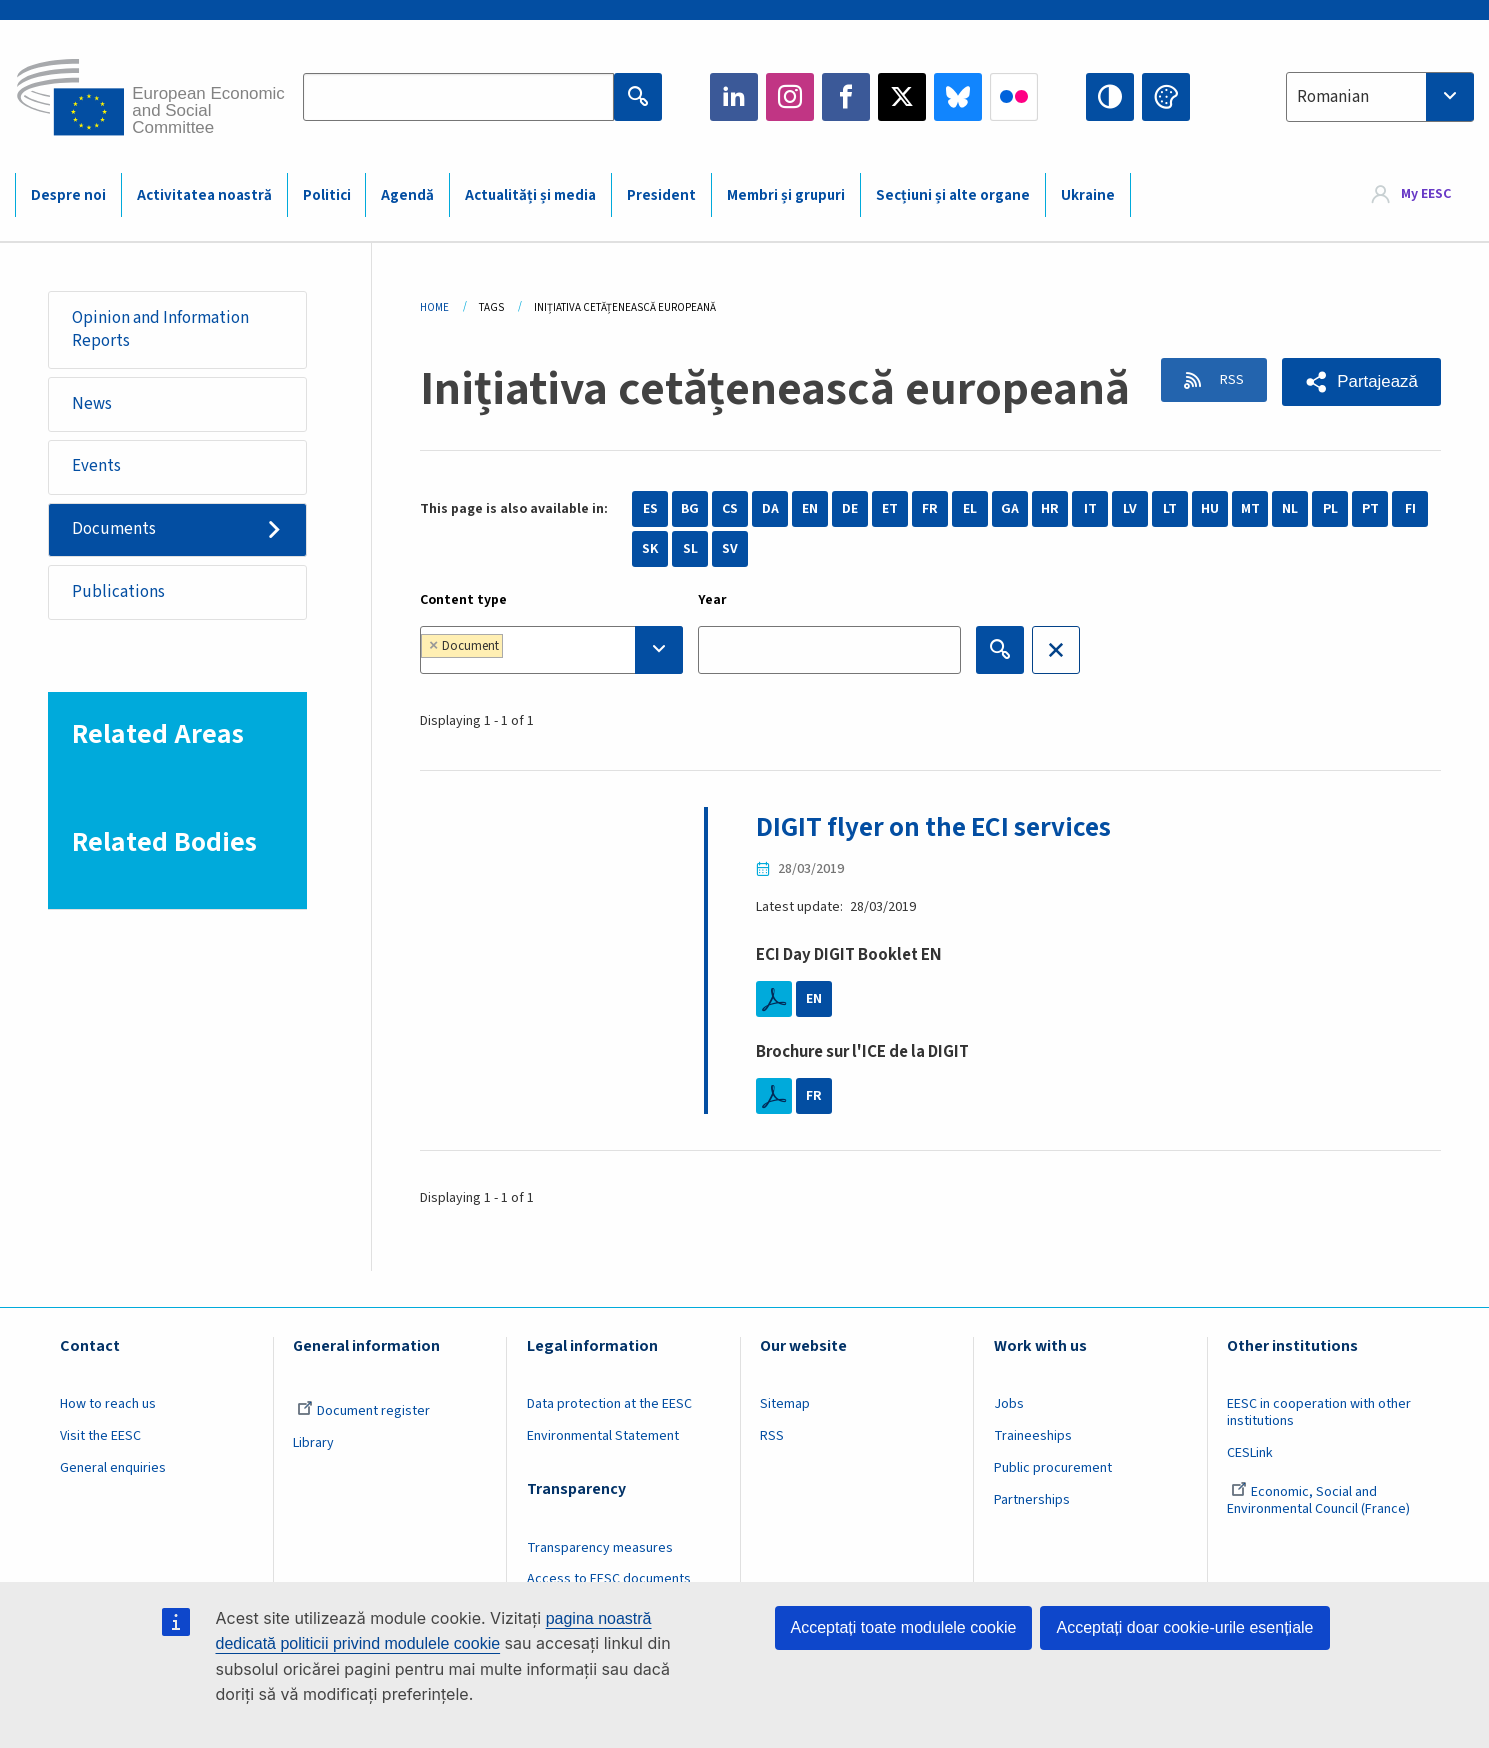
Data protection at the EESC (609, 1404)
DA (770, 509)
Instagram (790, 97)
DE (850, 509)
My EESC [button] (1426, 194)
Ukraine (1088, 195)
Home (434, 307)
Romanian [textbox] (1333, 97)
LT (1170, 509)
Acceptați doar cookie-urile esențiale (1184, 1627)
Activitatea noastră (204, 195)
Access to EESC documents (609, 1579)
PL (1330, 509)
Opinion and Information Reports (161, 330)
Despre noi (68, 195)
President (661, 195)
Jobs (1009, 1404)
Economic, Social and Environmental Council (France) (1320, 1500)
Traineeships (1033, 1436)
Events (97, 469)
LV (1130, 509)
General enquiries (113, 1468)
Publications (119, 596)
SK (650, 549)
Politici (327, 195)
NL (1290, 509)
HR (1050, 509)
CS (730, 509)
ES (650, 509)
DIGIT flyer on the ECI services (939, 827)
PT (1370, 509)
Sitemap (785, 1404)
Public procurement (1053, 1468)
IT (1090, 509)
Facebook (846, 97)
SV (730, 549)
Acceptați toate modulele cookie (904, 1627)
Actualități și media (530, 195)
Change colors (1166, 97)
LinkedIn (734, 97)
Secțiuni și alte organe (953, 195)
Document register (363, 1411)
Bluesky (958, 97)
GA (1010, 509)
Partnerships (1032, 1500)
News (93, 405)
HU (1210, 509)
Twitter (902, 97)
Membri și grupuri (786, 195)
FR (930, 509)
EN (810, 509)
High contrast (1110, 97)
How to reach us (108, 1404)
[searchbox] (569, 649)
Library (313, 1443)
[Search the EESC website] (458, 97)
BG (690, 509)
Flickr (1014, 97)
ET (890, 509)
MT (1250, 509)
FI (1410, 509)
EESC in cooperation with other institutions (1319, 1412)
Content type (463, 600)
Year (712, 600)
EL (970, 509)
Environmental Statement (603, 1436)
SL (690, 549)
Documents (115, 532)
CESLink (1250, 1453)
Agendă (407, 195)
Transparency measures (600, 1547)
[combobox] (1380, 97)
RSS (1224, 381)
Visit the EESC (100, 1436)
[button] (1360, 381)
